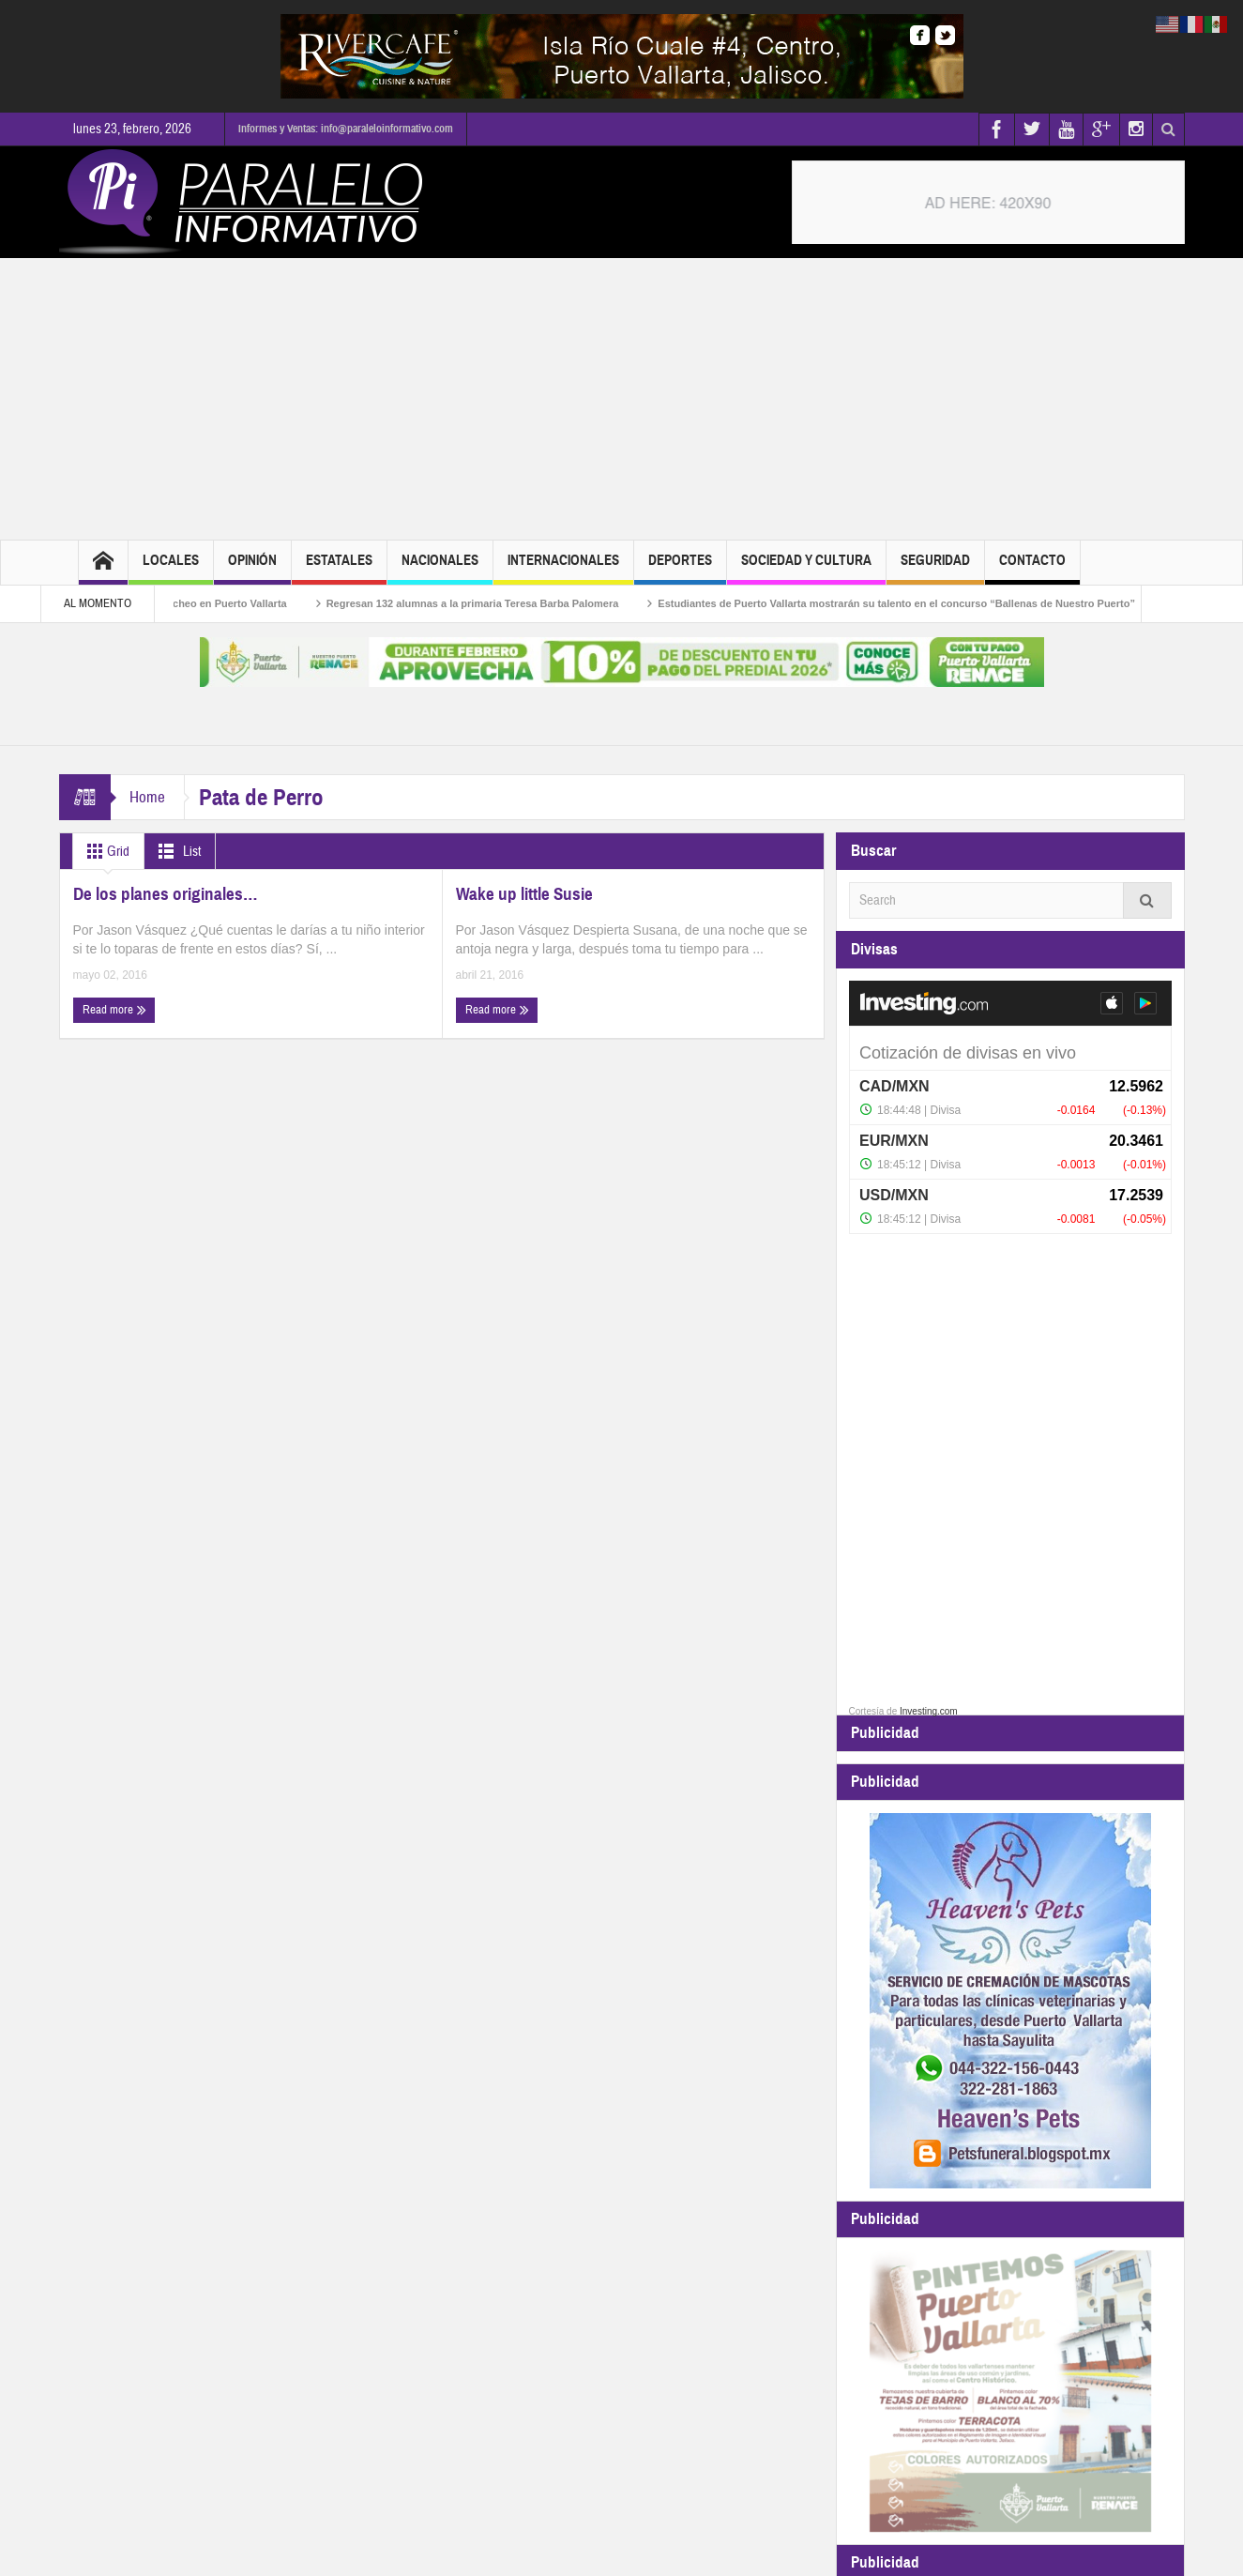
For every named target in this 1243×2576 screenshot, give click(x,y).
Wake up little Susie (524, 894)
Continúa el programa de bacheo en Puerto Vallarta (183, 603)
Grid (104, 851)
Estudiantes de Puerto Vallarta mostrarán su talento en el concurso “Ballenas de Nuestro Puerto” (918, 603)
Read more (114, 1009)
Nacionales (440, 568)
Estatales (339, 568)
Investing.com (929, 1711)
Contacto (1032, 568)
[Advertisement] (622, 398)
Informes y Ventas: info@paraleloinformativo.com (345, 128)
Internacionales (563, 568)
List (176, 851)
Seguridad (935, 568)
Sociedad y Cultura (806, 568)
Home (147, 797)
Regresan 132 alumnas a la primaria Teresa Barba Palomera (494, 603)
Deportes (680, 568)
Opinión (252, 568)
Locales (171, 568)
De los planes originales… (165, 894)
